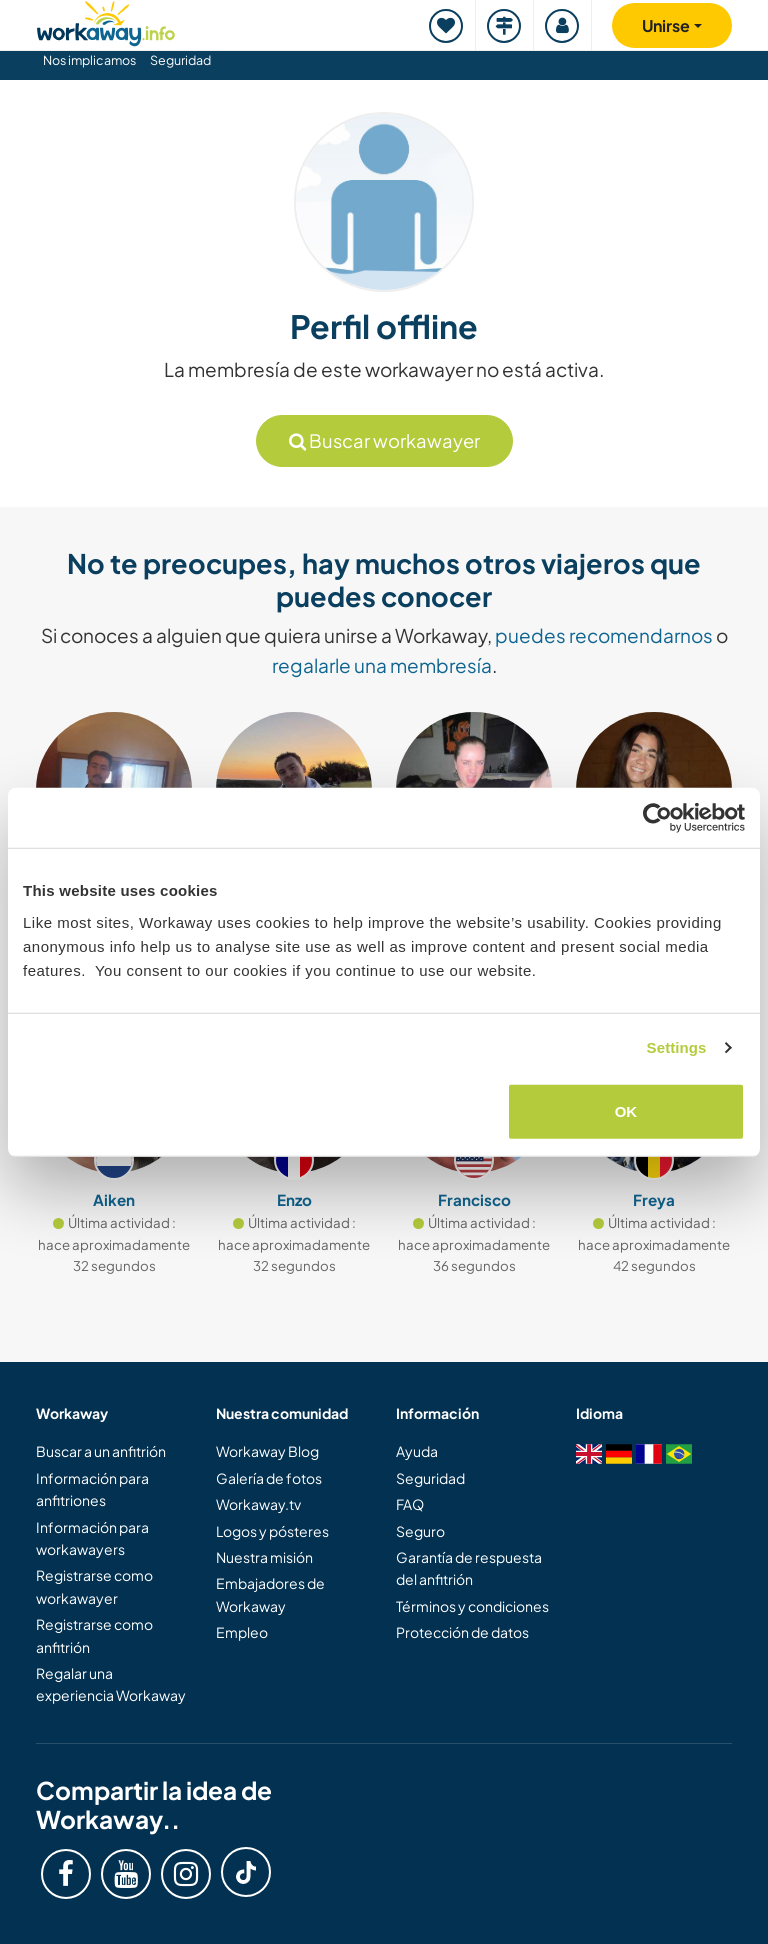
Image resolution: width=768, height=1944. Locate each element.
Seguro (420, 1531)
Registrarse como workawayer (94, 1586)
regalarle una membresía (382, 665)
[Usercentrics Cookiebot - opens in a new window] (657, 818)
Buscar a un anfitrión (101, 1451)
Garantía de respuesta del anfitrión (469, 1568)
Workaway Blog (267, 1451)
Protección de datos (462, 1632)
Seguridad (180, 60)
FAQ (410, 1504)
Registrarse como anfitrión (94, 1635)
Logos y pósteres (272, 1531)
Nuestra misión (264, 1557)
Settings (677, 1047)
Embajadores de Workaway (270, 1594)
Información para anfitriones (92, 1489)
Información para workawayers (92, 1538)
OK (626, 1110)
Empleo (242, 1632)
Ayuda (417, 1451)
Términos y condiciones (472, 1606)
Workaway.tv (258, 1504)
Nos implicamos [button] (89, 60)
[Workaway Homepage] (106, 20)
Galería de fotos (269, 1478)
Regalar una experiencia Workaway (111, 1684)
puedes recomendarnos (604, 635)
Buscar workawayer (384, 440)
